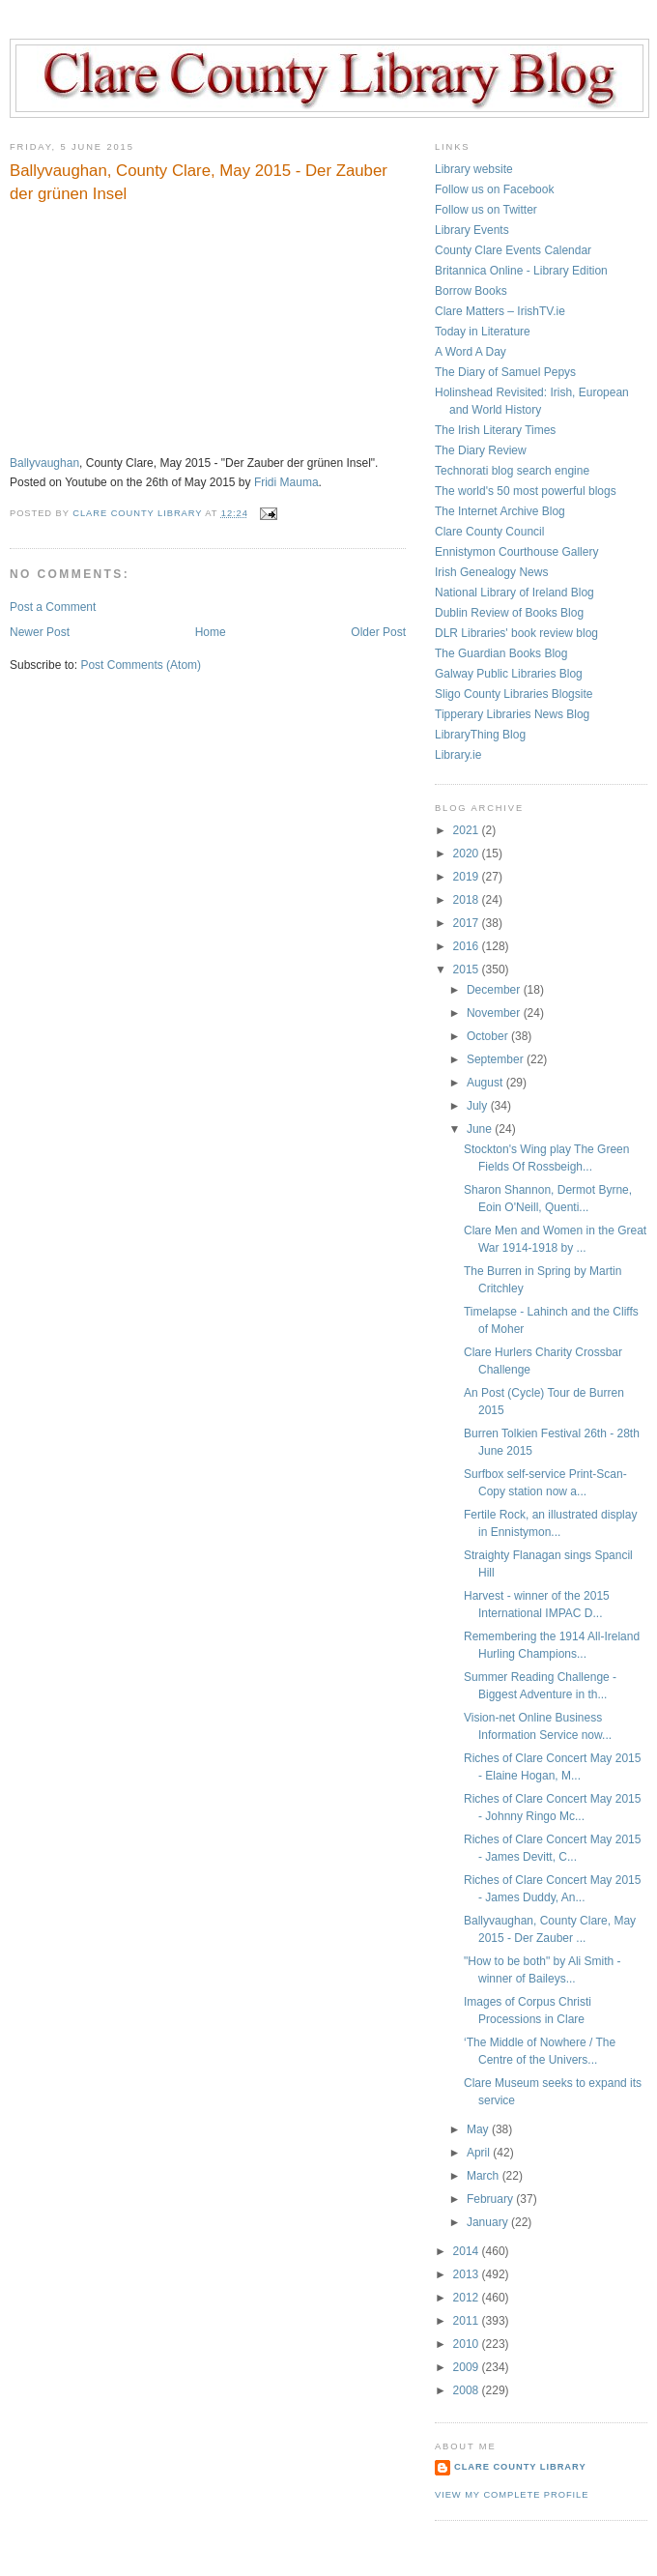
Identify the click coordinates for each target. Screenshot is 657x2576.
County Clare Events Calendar (513, 250)
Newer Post (40, 632)
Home (210, 632)
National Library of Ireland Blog (514, 592)
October (489, 1036)
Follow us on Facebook (494, 189)
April (480, 2152)
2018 (467, 900)
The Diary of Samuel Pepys (505, 372)
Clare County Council (489, 531)
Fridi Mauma (286, 482)
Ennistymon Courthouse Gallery (516, 552)
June (481, 1129)
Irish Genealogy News (491, 572)
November (495, 1013)
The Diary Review (481, 450)
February (491, 2199)
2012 (467, 2297)
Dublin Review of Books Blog (509, 613)
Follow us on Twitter (486, 210)
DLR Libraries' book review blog (516, 633)
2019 (467, 876)
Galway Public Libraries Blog (509, 673)
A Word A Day (470, 352)
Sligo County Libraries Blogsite (513, 694)
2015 (467, 969)
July (479, 1106)
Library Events (472, 230)
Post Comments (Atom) (140, 665)
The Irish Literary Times (495, 430)
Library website (474, 169)
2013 (467, 2274)
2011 (467, 2321)
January (489, 2222)
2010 (467, 2344)
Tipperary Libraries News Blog (512, 714)
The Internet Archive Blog (500, 511)
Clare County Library (520, 2467)
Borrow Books (471, 291)
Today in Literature (482, 331)
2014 (467, 2251)
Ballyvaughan (44, 463)
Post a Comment (53, 607)
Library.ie (458, 755)
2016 (467, 946)
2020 (467, 853)
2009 (467, 2367)
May (479, 2129)
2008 (467, 2390)
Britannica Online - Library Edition (521, 270)
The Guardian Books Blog (501, 653)
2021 (467, 830)
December (495, 990)
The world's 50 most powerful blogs (525, 491)
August (486, 1082)
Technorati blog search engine (512, 471)
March (484, 2176)
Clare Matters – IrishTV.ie (500, 311)
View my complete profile (511, 2495)
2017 (467, 923)
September (497, 1059)
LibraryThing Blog (480, 734)
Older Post (378, 632)
